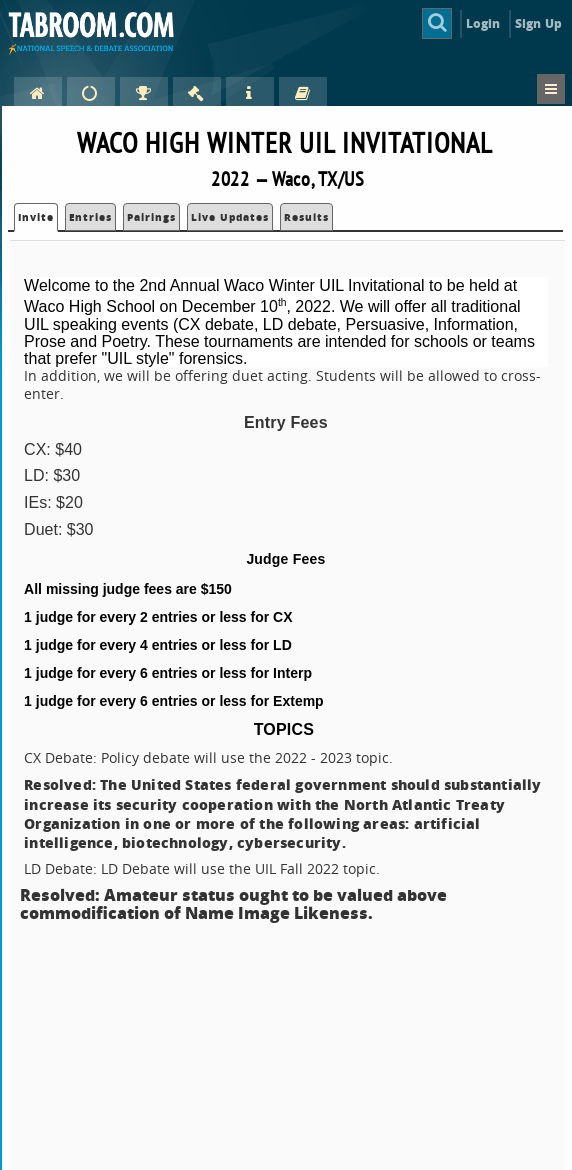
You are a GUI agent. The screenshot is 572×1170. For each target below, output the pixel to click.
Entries (90, 217)
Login (483, 23)
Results (306, 217)
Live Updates (230, 217)
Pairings (151, 217)
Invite (36, 217)
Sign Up (538, 23)
